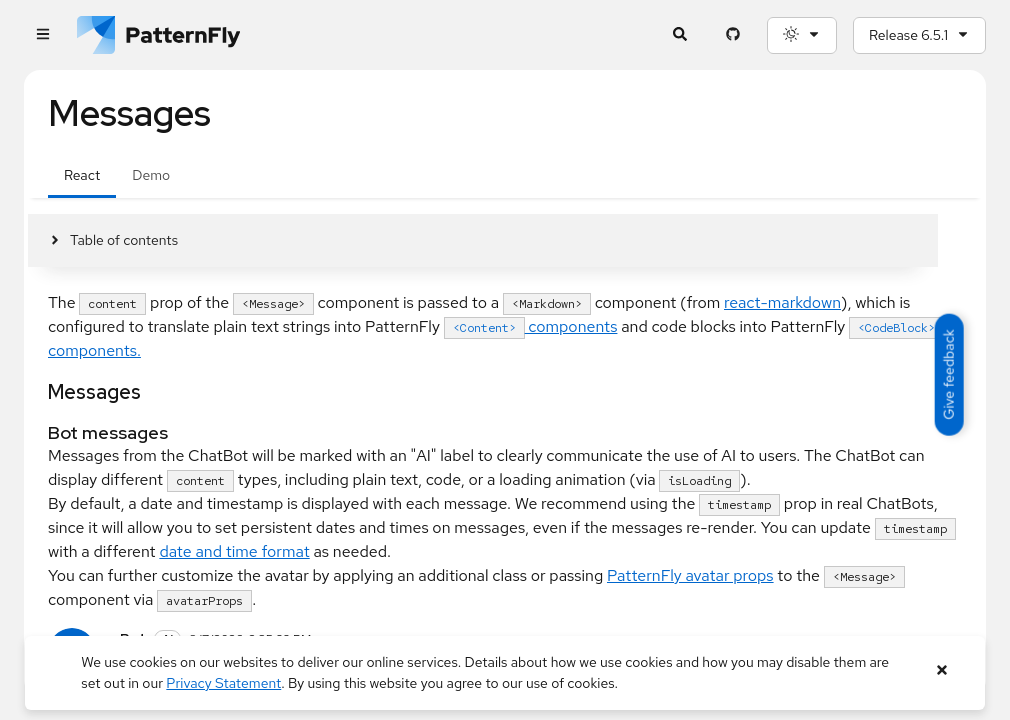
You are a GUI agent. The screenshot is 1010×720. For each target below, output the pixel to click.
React (82, 175)
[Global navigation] (42, 35)
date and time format (234, 551)
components (531, 326)
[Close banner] (942, 670)
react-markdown (782, 302)
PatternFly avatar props (690, 575)
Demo (151, 175)
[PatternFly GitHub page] (732, 35)
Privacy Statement (223, 683)
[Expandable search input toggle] (679, 35)
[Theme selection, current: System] (802, 35)
